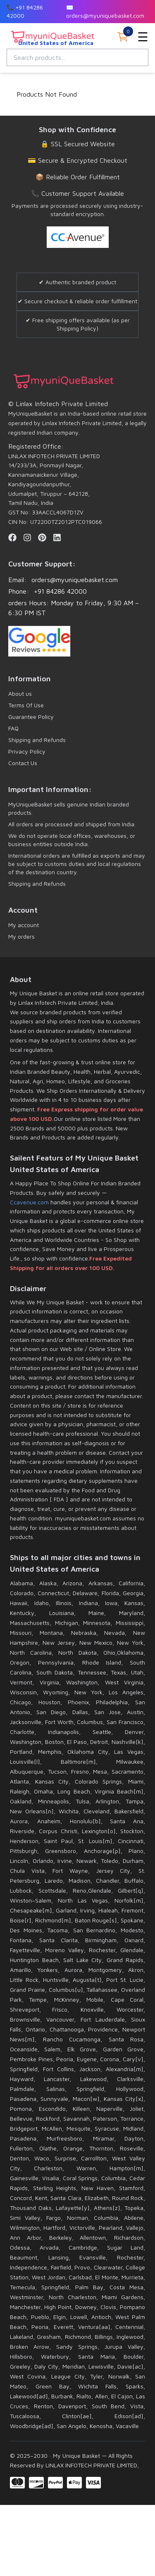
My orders (21, 936)
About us (20, 693)
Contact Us (22, 762)
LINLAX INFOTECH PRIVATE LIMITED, (91, 2465)
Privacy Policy (26, 751)
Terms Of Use (26, 705)
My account (23, 924)
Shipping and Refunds (37, 739)
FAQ (13, 728)
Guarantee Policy (31, 716)
